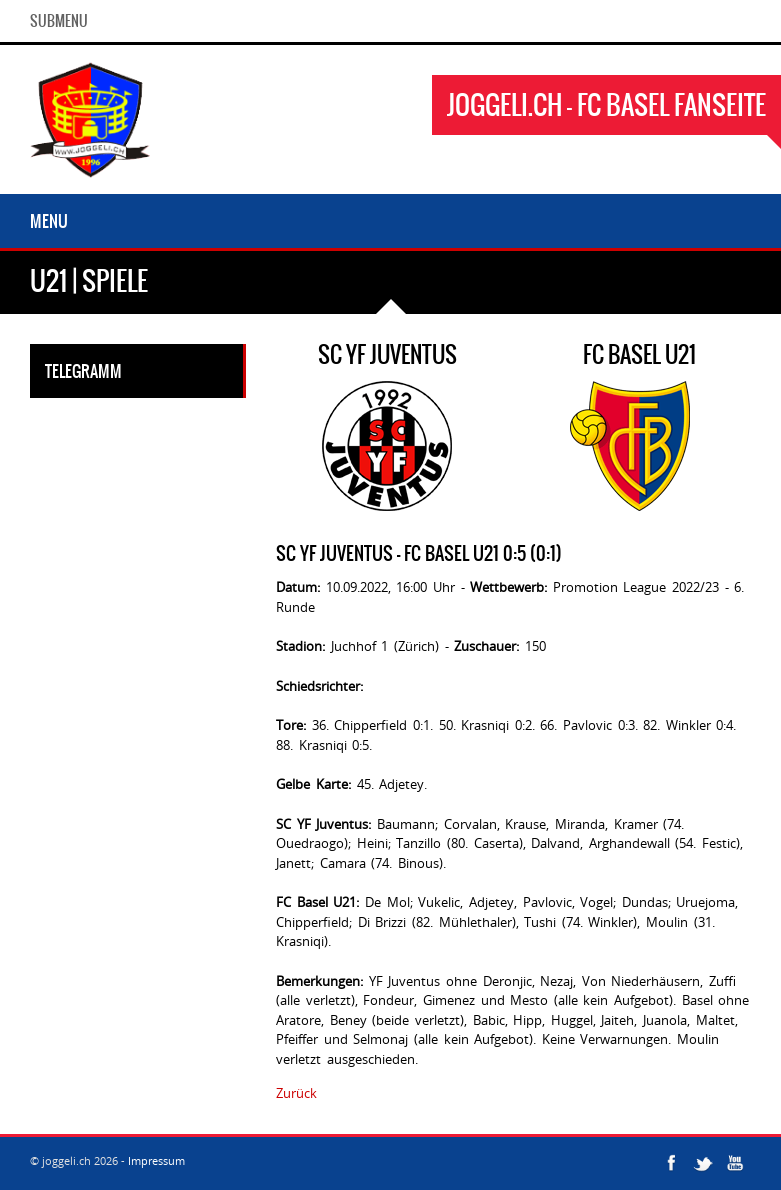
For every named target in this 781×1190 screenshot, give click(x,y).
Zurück (296, 1093)
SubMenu (59, 21)
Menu (49, 221)
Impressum (156, 1160)
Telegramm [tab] (83, 371)
